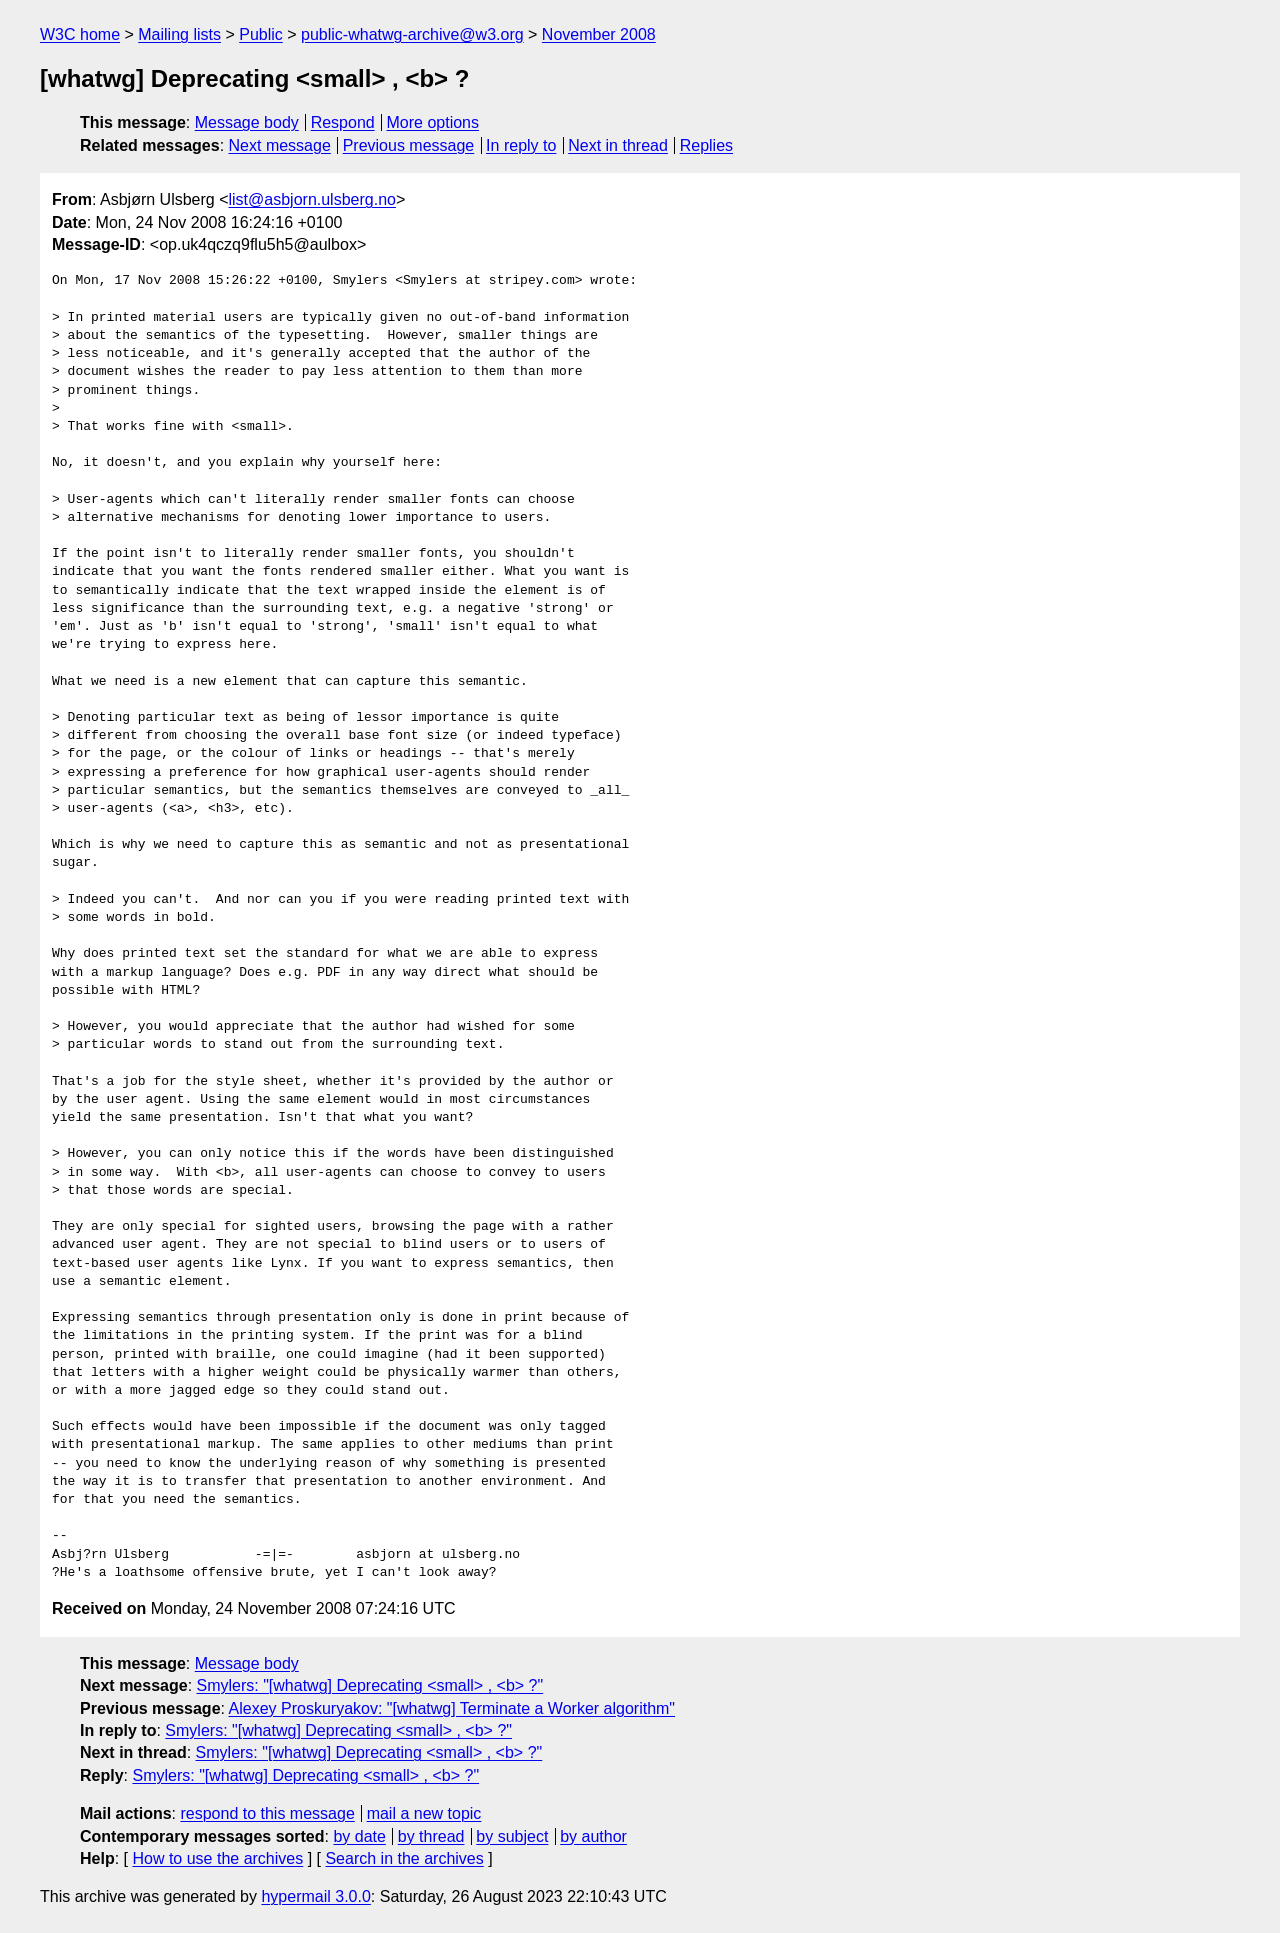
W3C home (80, 34)
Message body (247, 122)
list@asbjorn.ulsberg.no (312, 199)
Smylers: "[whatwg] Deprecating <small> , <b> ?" (370, 1685)
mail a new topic (424, 1813)
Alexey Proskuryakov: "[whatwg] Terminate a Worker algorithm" (452, 1708)
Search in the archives (404, 1858)
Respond (343, 122)
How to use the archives (217, 1858)
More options (433, 122)
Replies (706, 145)
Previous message (409, 145)
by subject (512, 1836)
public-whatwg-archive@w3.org (412, 34)
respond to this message (267, 1813)
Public (261, 34)
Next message (280, 145)
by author (593, 1836)
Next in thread (618, 145)
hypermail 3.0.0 (315, 1896)
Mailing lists (179, 34)
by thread (431, 1836)
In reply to (521, 145)
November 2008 (599, 34)
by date (359, 1836)
